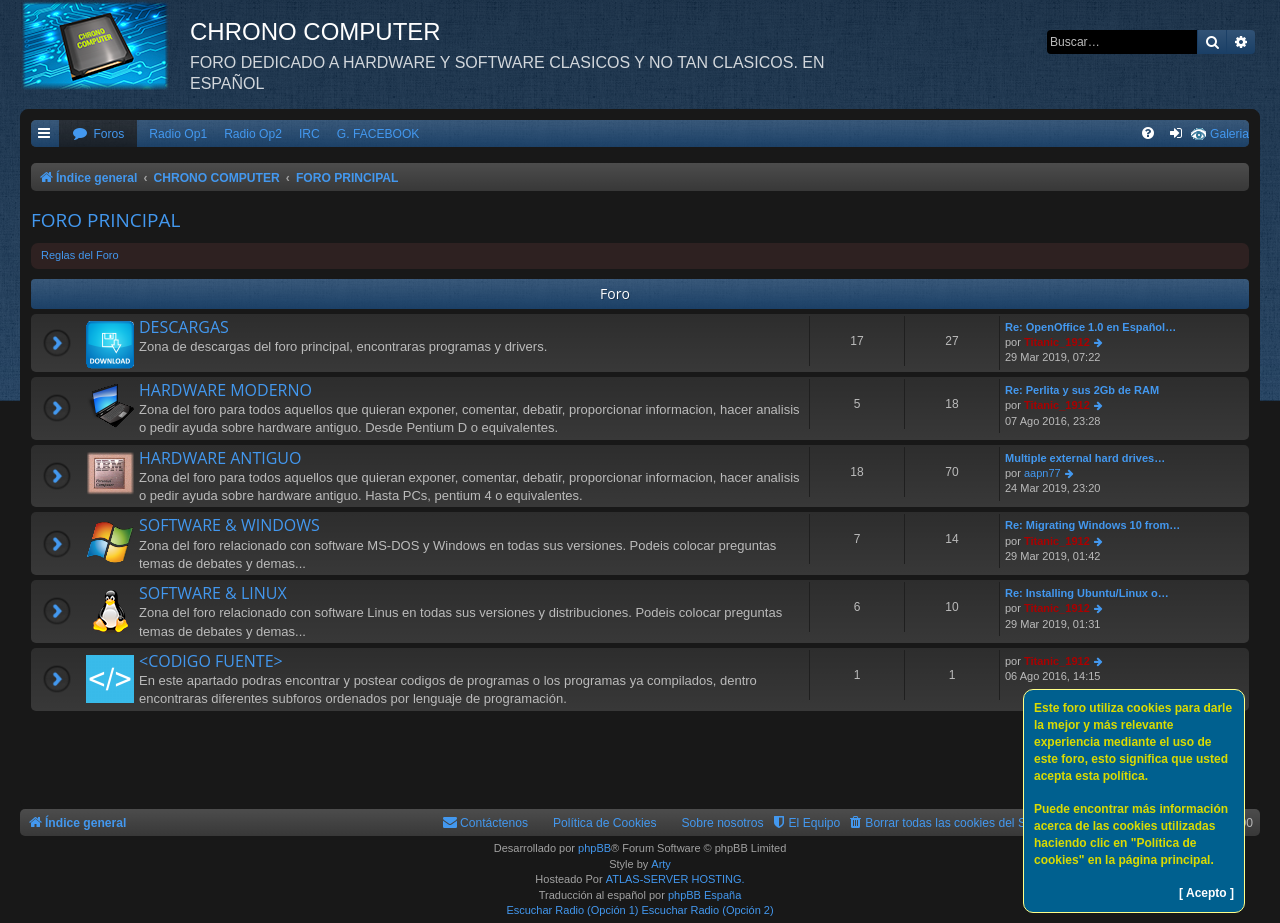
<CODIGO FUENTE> (211, 661)
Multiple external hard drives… (1085, 458)
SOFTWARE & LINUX (213, 593)
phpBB (594, 848)
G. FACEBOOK (378, 134)
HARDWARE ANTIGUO (220, 458)
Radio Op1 (178, 134)
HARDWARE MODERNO (225, 390)
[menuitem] (98, 134)
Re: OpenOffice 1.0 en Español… (1090, 327)
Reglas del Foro (80, 255)
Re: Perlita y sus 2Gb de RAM (1082, 390)
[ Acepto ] (1206, 893)
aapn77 (1042, 473)
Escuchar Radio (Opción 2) (708, 910)
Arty (661, 864)
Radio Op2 (253, 134)
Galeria (1229, 134)
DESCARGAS (184, 327)
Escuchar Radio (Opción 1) (572, 910)
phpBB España (704, 895)
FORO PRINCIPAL (105, 220)
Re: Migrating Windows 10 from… (1092, 525)
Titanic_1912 (1057, 342)
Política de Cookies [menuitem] (605, 823)
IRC (309, 134)
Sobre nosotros (723, 823)
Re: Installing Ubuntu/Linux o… (1087, 593)
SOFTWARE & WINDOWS (229, 525)
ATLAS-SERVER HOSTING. (675, 879)
